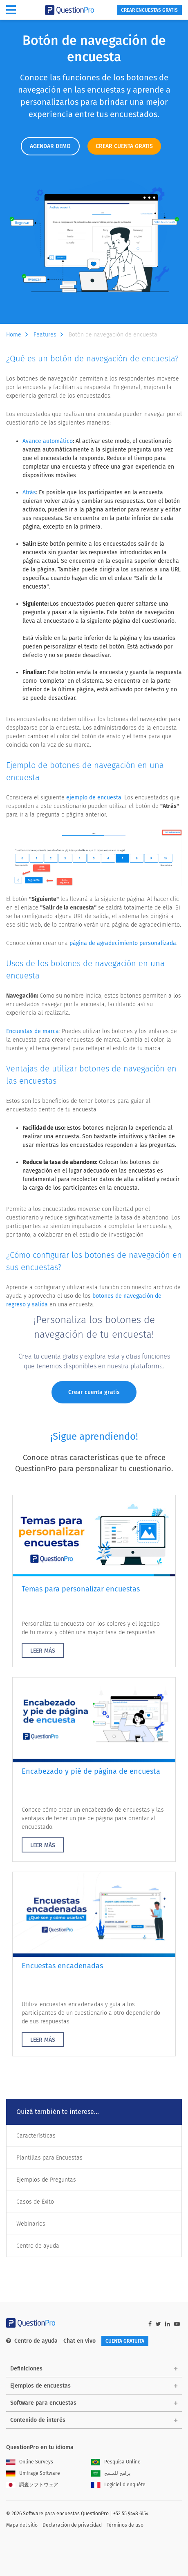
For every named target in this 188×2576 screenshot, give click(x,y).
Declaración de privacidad (72, 2525)
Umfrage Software (33, 2473)
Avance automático (47, 441)
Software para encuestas (43, 2402)
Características (36, 2135)
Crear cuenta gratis (94, 1392)
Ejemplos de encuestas (40, 2385)
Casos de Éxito (35, 2201)
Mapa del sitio (22, 2525)
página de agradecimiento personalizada (122, 943)
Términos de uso (125, 2525)
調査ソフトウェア (32, 2484)
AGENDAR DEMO (50, 146)
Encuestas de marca (32, 1031)
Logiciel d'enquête (118, 2484)
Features (50, 335)
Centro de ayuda (37, 2245)
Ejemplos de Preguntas (46, 2179)
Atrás (29, 492)
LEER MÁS (42, 1650)
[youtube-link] (177, 2324)
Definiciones (26, 2368)
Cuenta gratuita (124, 2341)
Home (19, 335)
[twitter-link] (158, 2324)
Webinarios (30, 2223)
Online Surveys (29, 2462)
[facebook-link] (150, 2324)
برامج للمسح (110, 2473)
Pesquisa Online (116, 2462)
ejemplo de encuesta (93, 797)
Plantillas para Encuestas (49, 2157)
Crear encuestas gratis (149, 10)
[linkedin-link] (167, 2324)
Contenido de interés (37, 2420)
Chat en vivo (79, 2340)
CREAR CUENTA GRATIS (124, 146)
